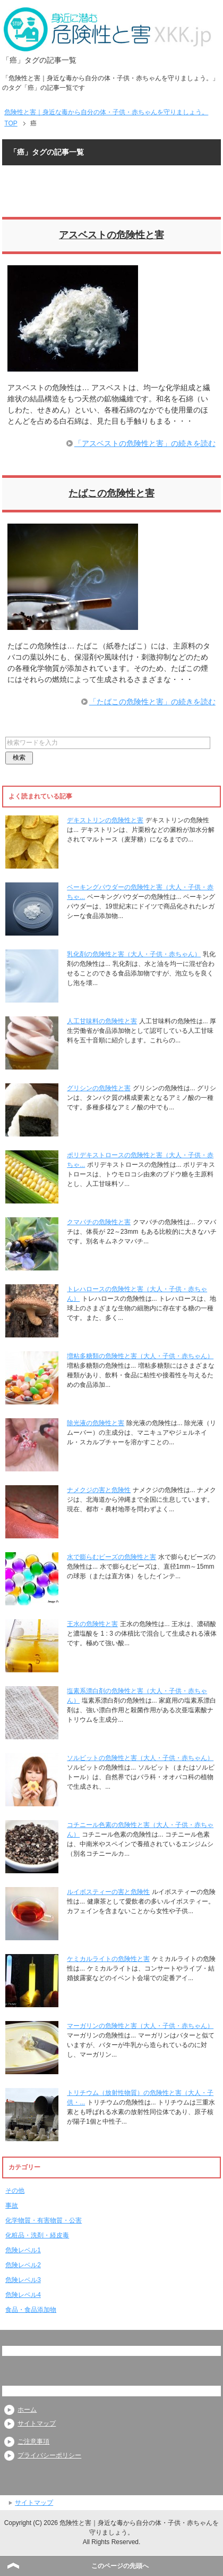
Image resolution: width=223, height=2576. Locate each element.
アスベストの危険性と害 (111, 235)
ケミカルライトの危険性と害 (108, 1959)
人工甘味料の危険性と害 (102, 1021)
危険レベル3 (23, 2280)
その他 (14, 2190)
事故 (11, 2205)
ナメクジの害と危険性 (99, 1490)
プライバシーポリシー (49, 2455)
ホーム (27, 2409)
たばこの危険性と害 (111, 493)
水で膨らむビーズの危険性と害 (111, 1557)
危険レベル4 (23, 2295)
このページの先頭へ (120, 2566)
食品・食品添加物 (30, 2309)
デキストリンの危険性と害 (105, 820)
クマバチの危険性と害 (99, 1222)
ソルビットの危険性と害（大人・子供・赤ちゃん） (140, 1758)
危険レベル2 (23, 2265)
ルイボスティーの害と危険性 (108, 1892)
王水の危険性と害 (92, 1624)
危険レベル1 (23, 2250)
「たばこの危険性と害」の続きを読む (152, 701)
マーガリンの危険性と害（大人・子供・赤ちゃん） (140, 2026)
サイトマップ (37, 2423)
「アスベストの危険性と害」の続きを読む (145, 443)
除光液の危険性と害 (95, 1423)
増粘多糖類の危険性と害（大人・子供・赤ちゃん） (140, 1356)
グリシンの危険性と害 (99, 1088)
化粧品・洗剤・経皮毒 (37, 2235)
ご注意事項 (33, 2441)
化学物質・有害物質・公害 (43, 2220)
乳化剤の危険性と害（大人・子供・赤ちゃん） (134, 954)
